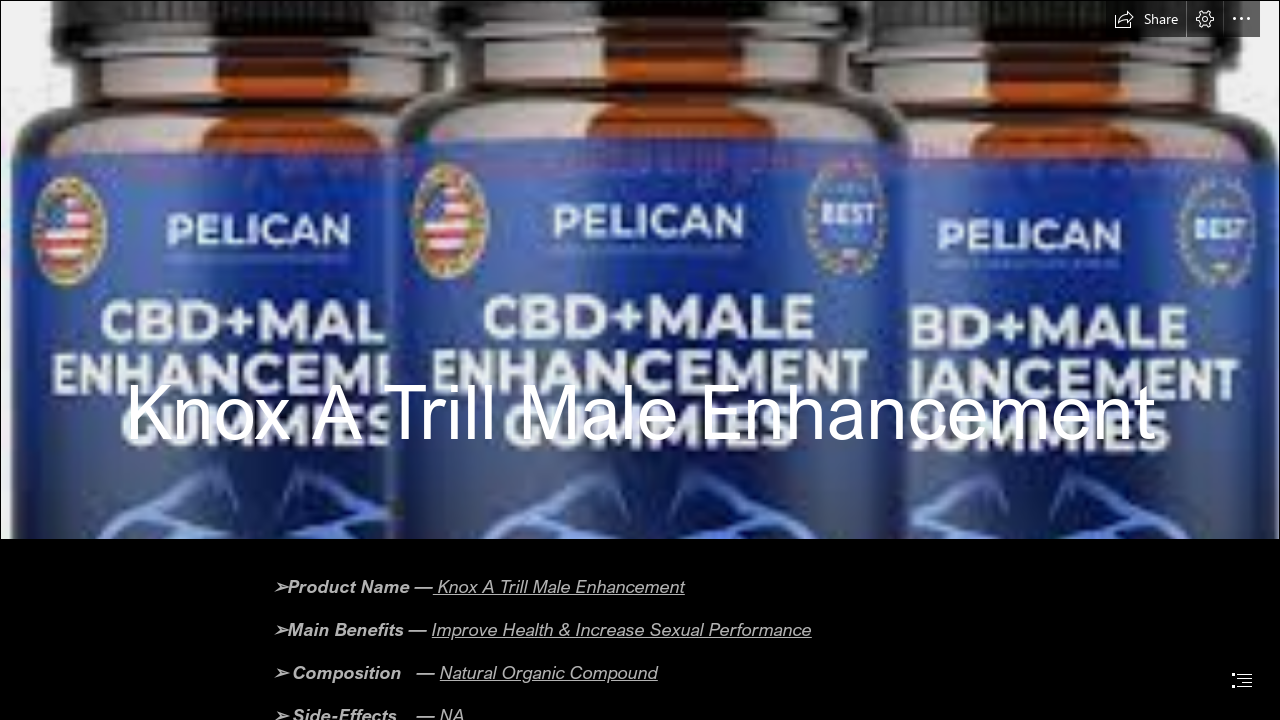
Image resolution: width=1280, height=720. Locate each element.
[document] (640, 360)
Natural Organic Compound (549, 672)
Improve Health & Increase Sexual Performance (622, 629)
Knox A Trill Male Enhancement (559, 586)
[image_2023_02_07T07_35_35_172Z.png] (640, 270)
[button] (1146, 19)
